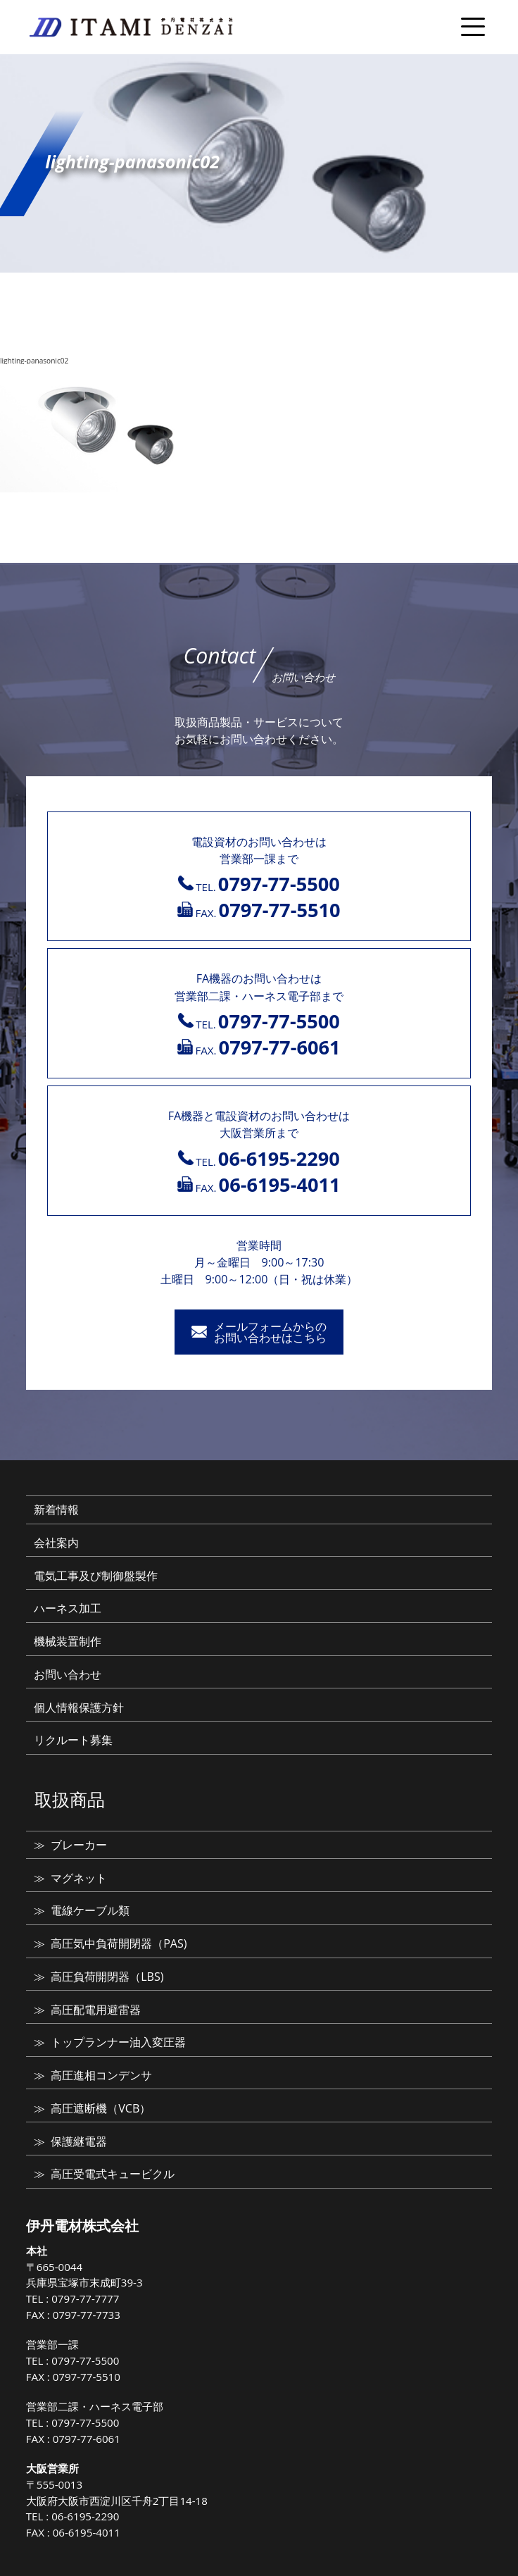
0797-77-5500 (85, 2360)
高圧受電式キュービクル (113, 2174)
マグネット (79, 1878)
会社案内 (56, 1542)
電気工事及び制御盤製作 (96, 1575)
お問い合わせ (67, 1674)
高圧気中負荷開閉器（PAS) (119, 1943)
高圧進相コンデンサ (101, 2075)
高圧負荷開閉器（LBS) (107, 1976)
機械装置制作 (67, 1641)
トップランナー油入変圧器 (118, 2042)
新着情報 (56, 1509)
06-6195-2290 (85, 2516)
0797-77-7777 (85, 2298)
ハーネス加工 (67, 1608)
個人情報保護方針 (79, 1707)
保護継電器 (79, 2141)
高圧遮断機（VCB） (101, 2108)
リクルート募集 (73, 1740)
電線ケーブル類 (90, 1910)
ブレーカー (79, 1845)
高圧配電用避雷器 (96, 2009)
